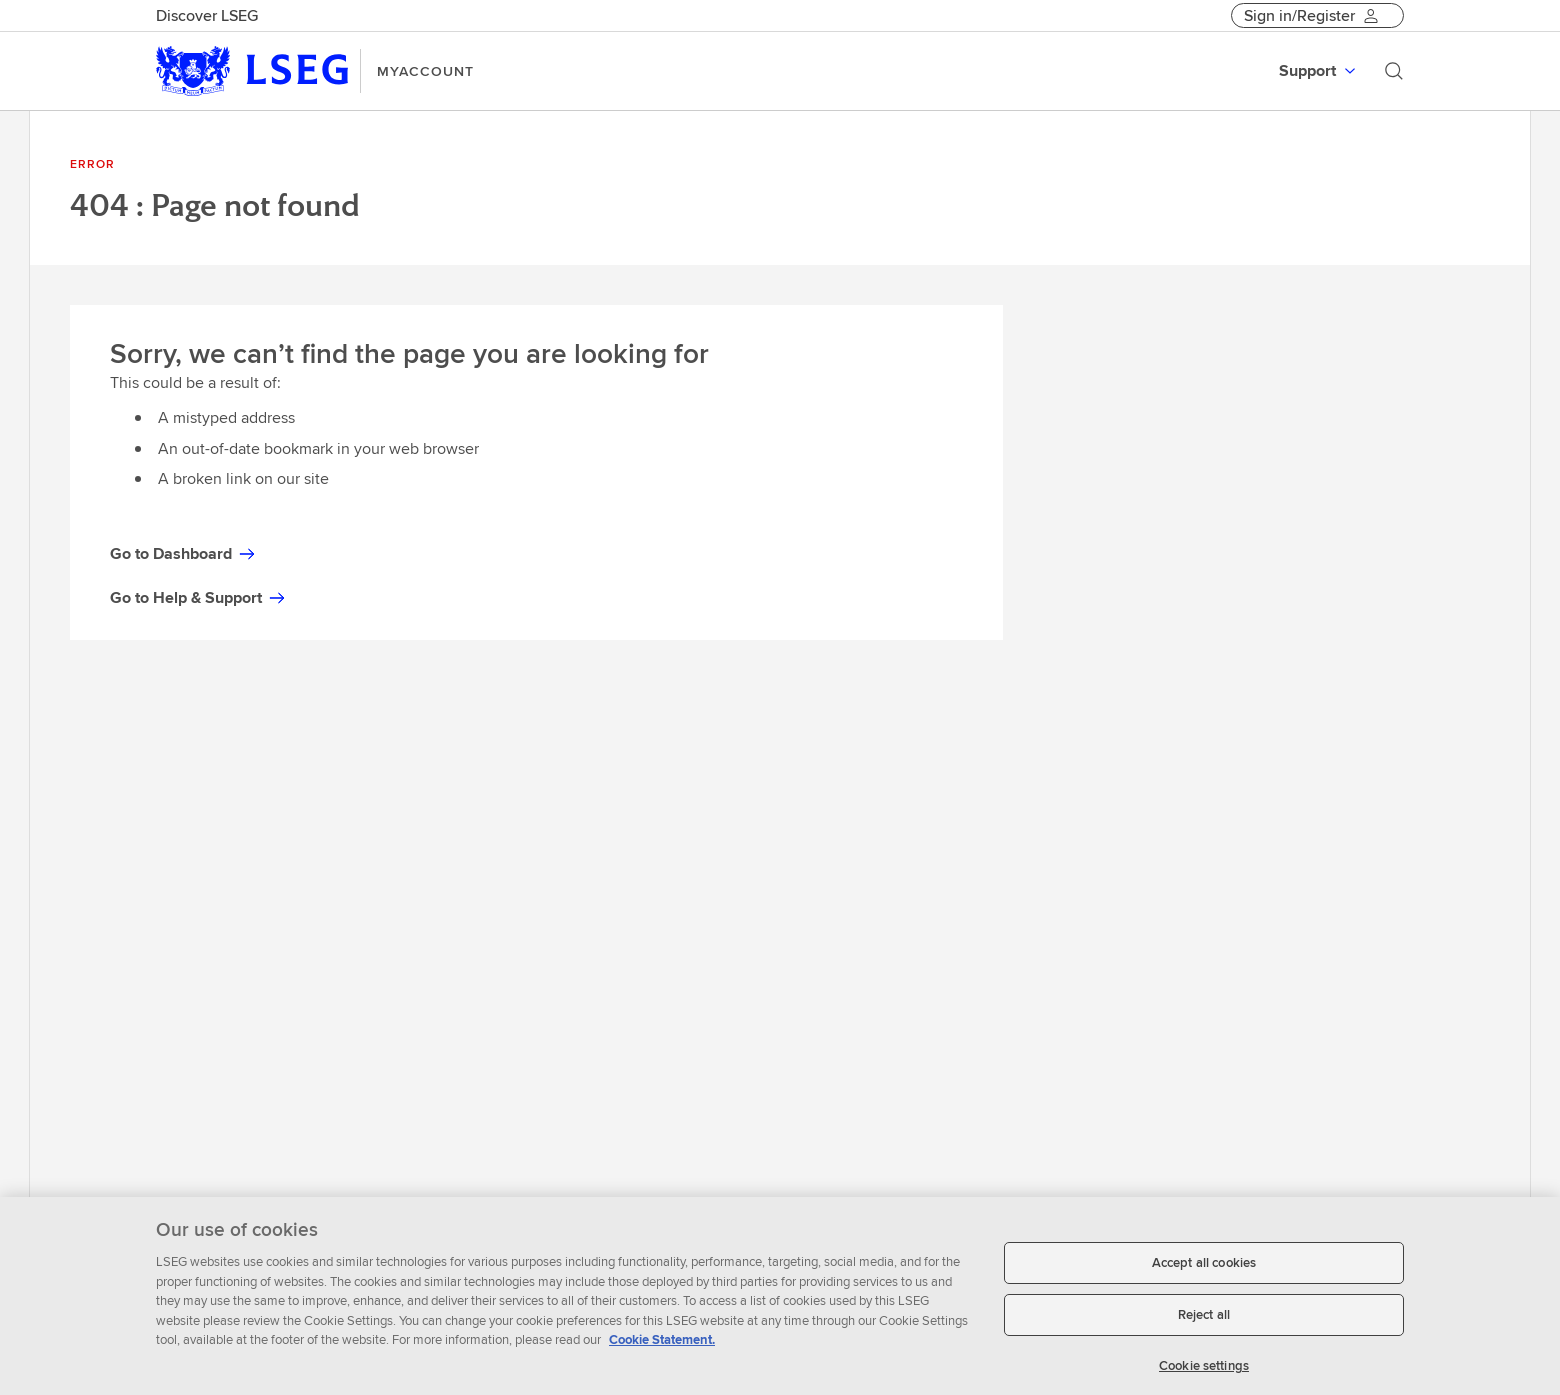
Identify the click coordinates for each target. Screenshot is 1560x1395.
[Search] (1394, 71)
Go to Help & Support (198, 597)
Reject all (1204, 1320)
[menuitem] (1319, 71)
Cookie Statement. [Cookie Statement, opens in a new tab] (662, 1346)
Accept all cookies (1204, 1269)
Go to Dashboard (183, 553)
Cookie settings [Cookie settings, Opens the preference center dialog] (1204, 1371)
